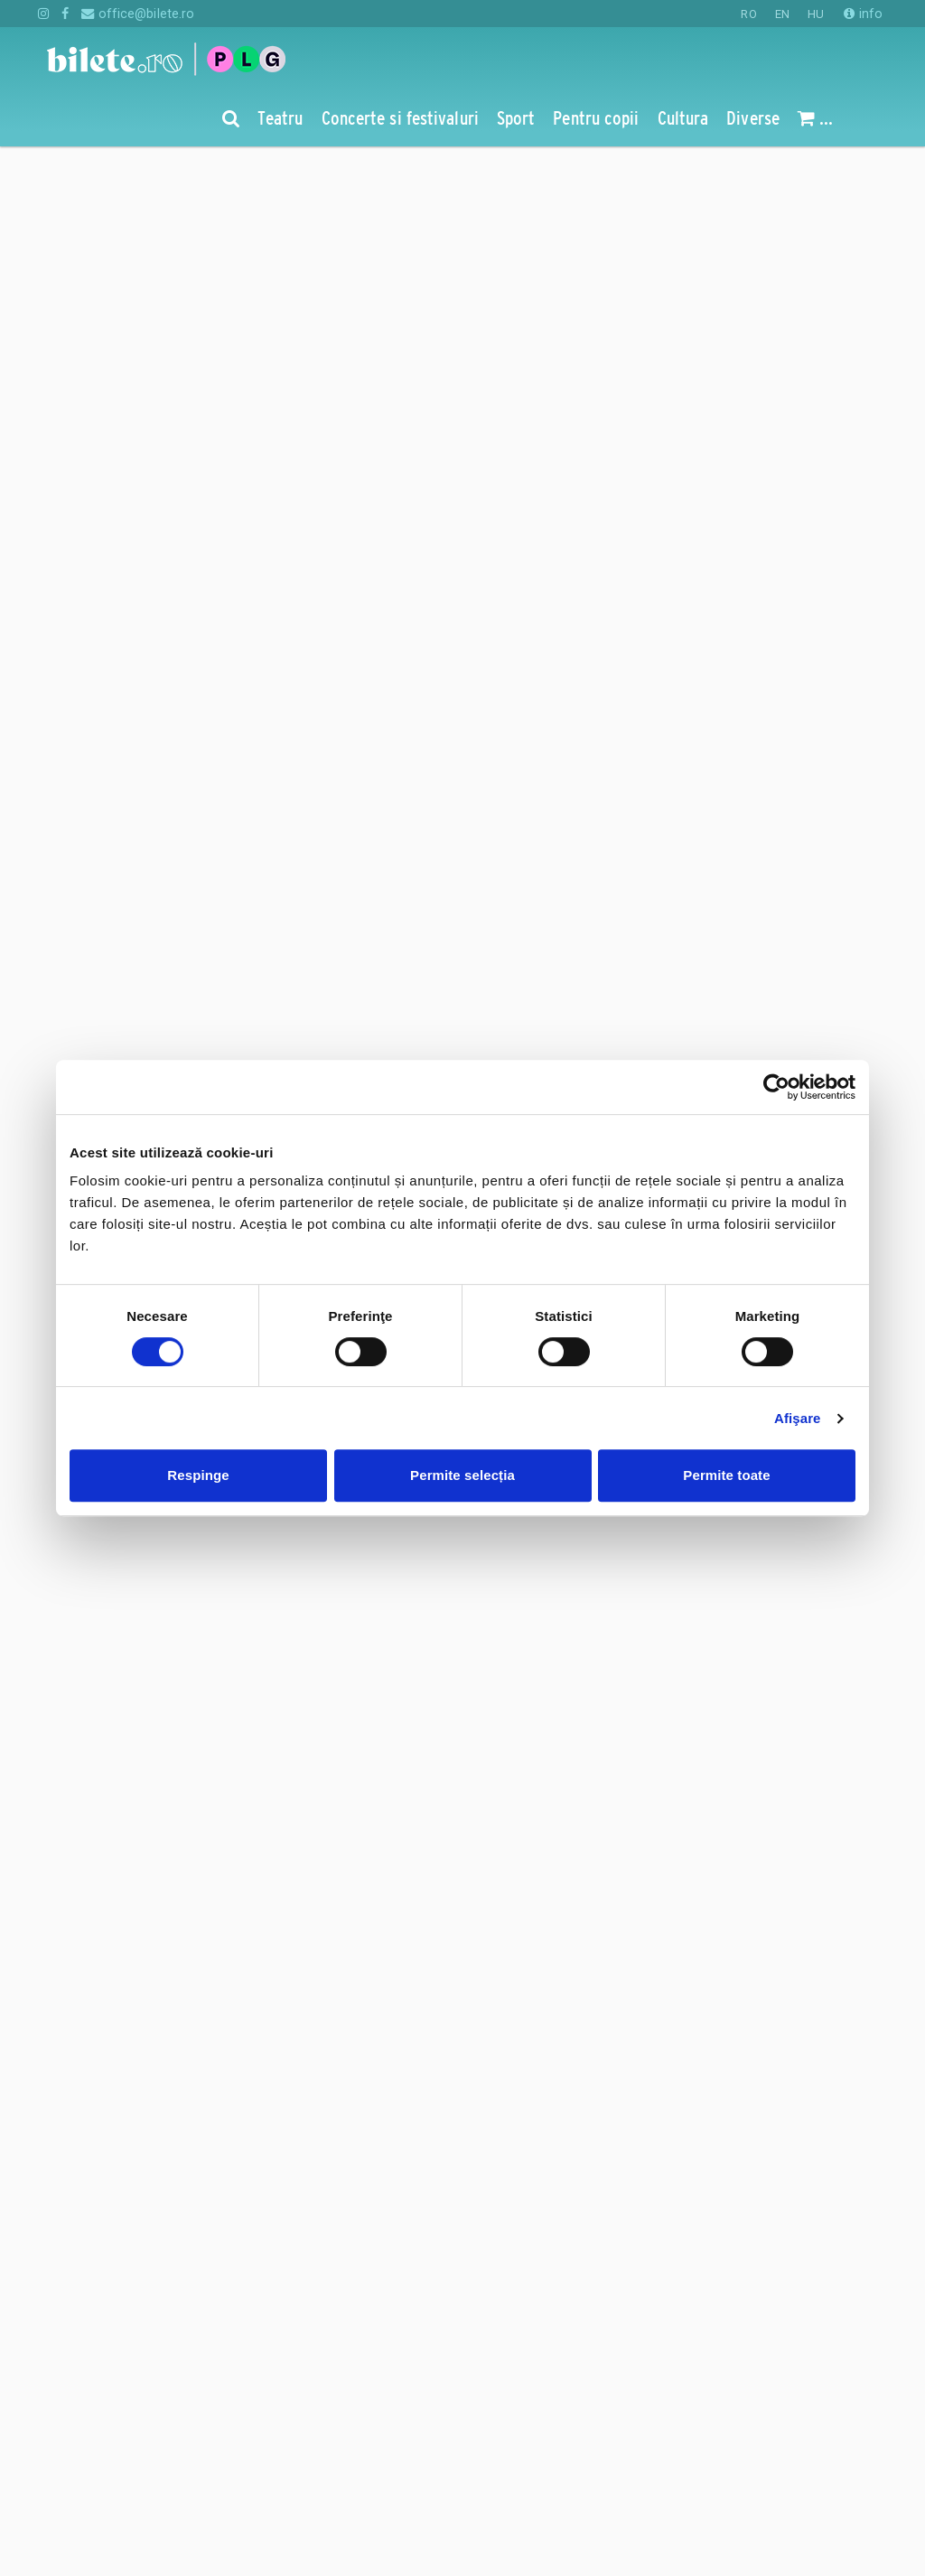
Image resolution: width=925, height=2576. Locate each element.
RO (748, 14)
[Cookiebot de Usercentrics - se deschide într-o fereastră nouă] (776, 1087)
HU (816, 14)
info (863, 13)
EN (782, 14)
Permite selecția (462, 1475)
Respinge (198, 1475)
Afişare (797, 1418)
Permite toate (726, 1475)
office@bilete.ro (137, 13)
